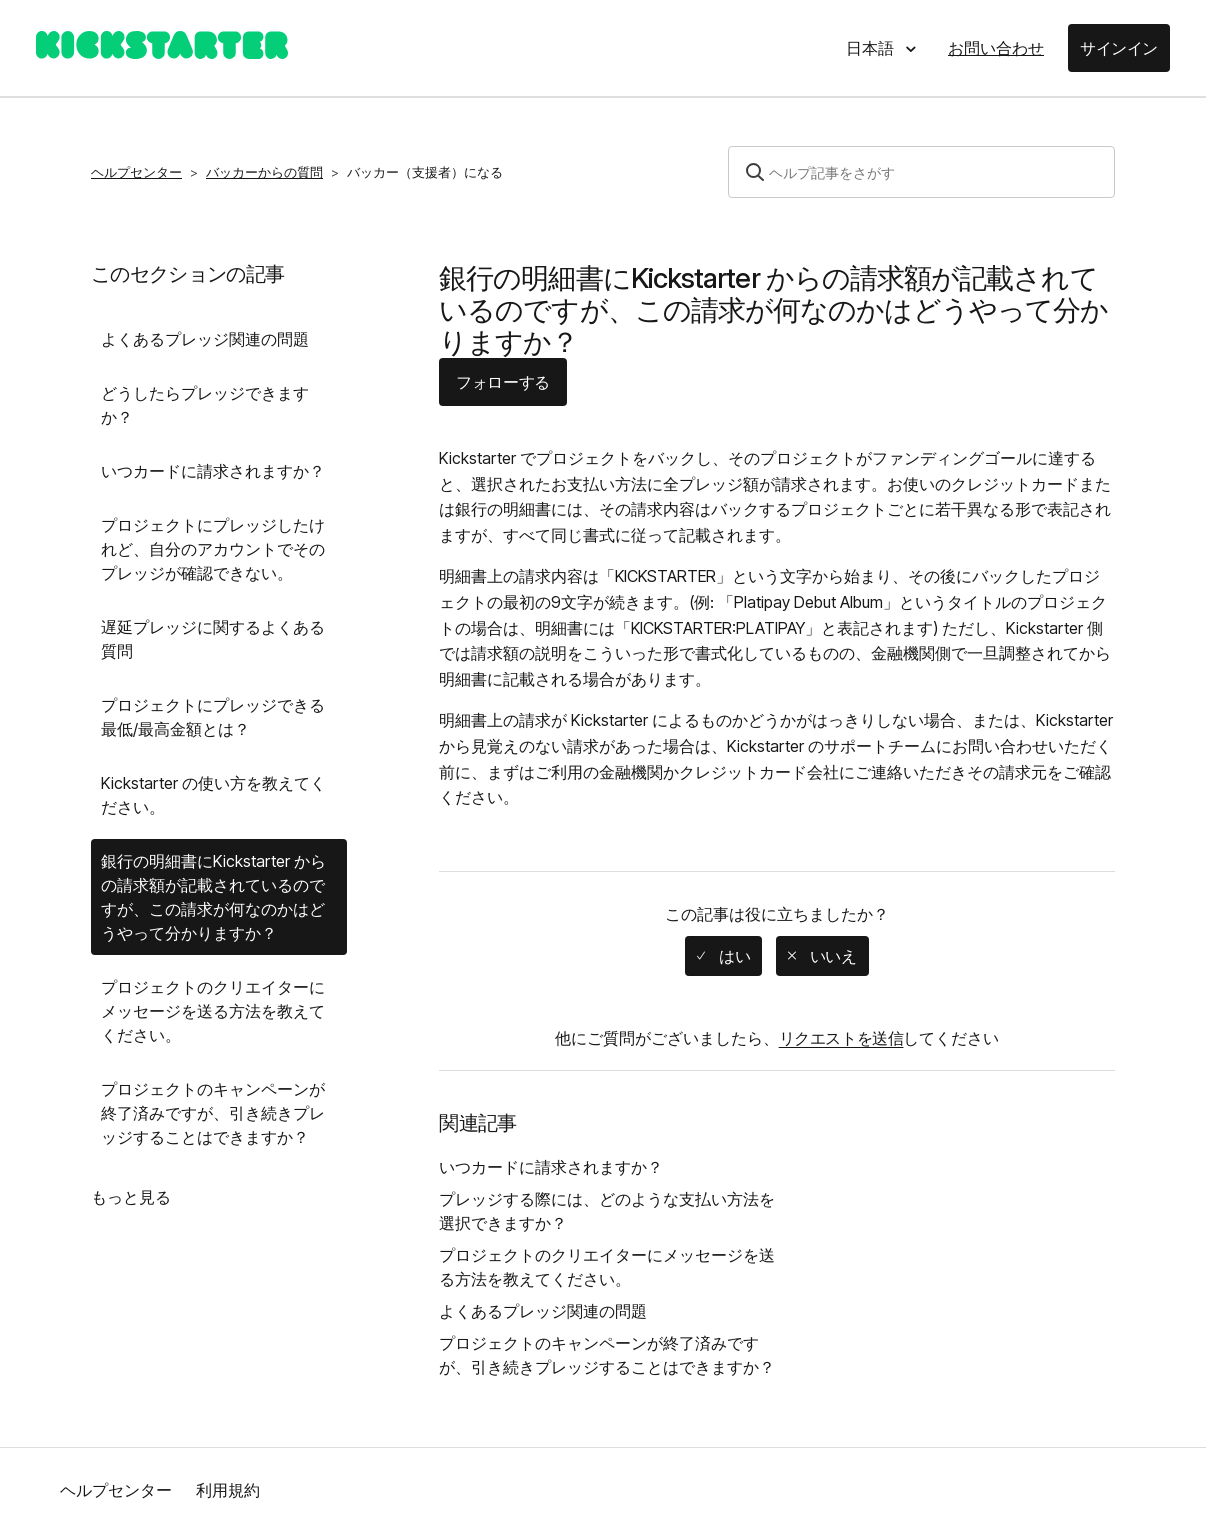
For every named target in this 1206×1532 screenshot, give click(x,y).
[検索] (921, 172)
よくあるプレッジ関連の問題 (205, 339)
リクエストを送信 (841, 1038)
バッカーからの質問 (264, 172)
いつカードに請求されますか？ (213, 471)
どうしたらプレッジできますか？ (205, 405)
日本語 (872, 48)
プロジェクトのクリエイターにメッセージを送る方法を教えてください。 (213, 1011)
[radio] (723, 956)
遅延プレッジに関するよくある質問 (213, 639)
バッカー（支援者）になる (425, 172)
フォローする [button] (503, 382)
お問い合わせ (996, 48)
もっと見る (131, 1197)
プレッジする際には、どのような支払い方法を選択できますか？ (607, 1211)
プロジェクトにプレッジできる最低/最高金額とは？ (213, 717)
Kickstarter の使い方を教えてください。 (213, 795)
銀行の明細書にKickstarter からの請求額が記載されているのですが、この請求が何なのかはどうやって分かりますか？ (213, 897)
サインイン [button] (1119, 48)
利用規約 (228, 1490)
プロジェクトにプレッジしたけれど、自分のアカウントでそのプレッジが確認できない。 (213, 549)
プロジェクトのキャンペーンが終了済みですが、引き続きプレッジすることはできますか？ (213, 1113)
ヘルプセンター (136, 172)
